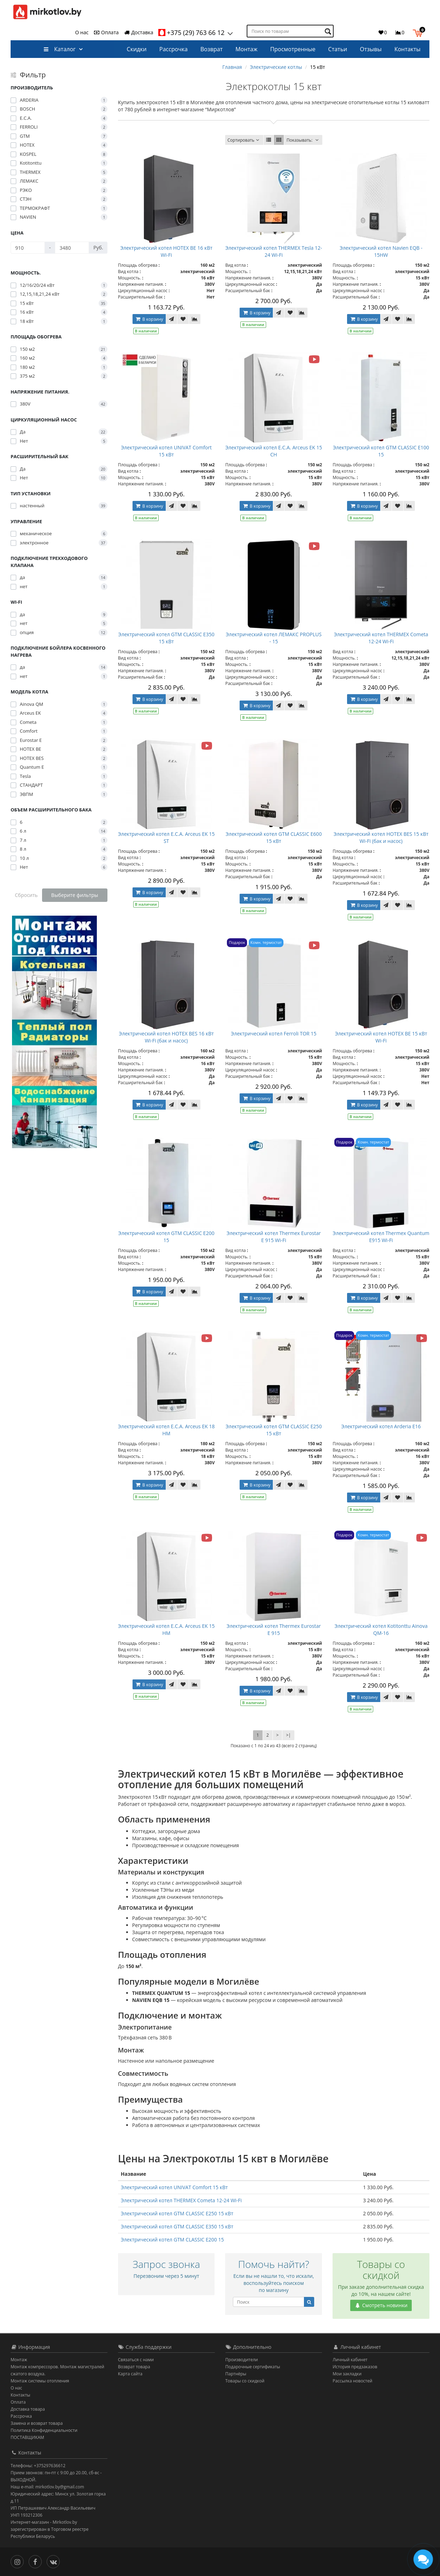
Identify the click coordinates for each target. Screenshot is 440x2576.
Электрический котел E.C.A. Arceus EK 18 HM (166, 1430)
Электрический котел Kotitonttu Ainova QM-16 (380, 1629)
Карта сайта (130, 2374)
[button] (419, 32)
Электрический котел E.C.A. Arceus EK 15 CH (273, 451)
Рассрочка (173, 49)
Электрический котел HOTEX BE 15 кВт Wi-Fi (381, 1037)
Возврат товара (134, 2367)
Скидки (137, 49)
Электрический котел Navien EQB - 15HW (381, 251)
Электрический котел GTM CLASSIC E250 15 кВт (273, 1430)
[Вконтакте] (55, 2561)
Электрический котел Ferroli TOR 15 (273, 1033)
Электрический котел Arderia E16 (381, 1426)
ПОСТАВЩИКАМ (27, 2437)
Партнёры (235, 2374)
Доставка (138, 32)
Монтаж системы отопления (40, 2381)
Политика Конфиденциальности (44, 2430)
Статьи (337, 49)
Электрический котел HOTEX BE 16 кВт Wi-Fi (166, 251)
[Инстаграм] (19, 2561)
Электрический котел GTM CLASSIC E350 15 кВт (166, 638)
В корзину (149, 319)
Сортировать (244, 140)
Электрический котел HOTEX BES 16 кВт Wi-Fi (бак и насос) (166, 1037)
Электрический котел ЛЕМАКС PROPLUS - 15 (274, 638)
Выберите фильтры (74, 895)
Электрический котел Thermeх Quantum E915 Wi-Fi (381, 1236)
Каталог (59, 49)
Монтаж (246, 49)
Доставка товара (28, 2409)
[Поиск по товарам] (329, 31)
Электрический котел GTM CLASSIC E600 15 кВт (273, 837)
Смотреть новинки (380, 2305)
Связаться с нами (136, 2360)
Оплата (105, 32)
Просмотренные (293, 49)
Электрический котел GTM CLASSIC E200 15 (166, 1236)
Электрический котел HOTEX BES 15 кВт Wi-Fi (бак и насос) (381, 837)
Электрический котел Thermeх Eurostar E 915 (274, 1629)
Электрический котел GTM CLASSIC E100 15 (381, 451)
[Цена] (28, 248)
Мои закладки (347, 2374)
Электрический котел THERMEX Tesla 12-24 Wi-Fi (273, 251)
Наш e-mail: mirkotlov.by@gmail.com (47, 2487)
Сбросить (26, 895)
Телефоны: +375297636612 (38, 2466)
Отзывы (370, 49)
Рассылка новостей (352, 2381)
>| (288, 1735)
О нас (82, 32)
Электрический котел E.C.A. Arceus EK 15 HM (166, 1629)
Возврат (211, 49)
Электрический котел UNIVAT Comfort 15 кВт (166, 451)
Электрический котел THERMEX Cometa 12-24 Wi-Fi (381, 638)
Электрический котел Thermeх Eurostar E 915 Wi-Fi (274, 1236)
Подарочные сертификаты (252, 2367)
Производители (241, 2360)
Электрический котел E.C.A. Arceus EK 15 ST (166, 837)
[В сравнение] (194, 319)
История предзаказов (355, 2367)
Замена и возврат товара (37, 2423)
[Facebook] (37, 2561)
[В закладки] (183, 319)
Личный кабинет (350, 2360)
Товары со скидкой (245, 2381)
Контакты (407, 49)
